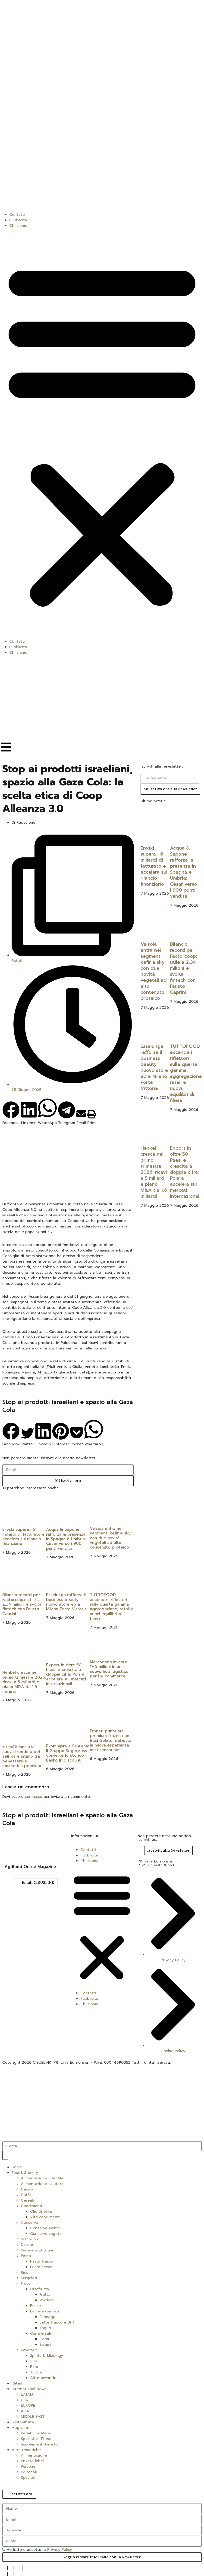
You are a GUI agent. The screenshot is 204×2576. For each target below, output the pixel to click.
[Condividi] (18, 2568)
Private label (32, 2461)
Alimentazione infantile (42, 2178)
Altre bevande (43, 2378)
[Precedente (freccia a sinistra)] (3, 2574)
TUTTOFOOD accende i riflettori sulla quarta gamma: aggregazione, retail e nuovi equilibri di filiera (112, 1606)
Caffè (26, 2195)
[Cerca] (5, 2155)
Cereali (27, 2200)
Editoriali (29, 2472)
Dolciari (27, 2245)
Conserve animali (46, 2228)
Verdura (46, 2300)
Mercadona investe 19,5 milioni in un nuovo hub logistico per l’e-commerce (109, 1669)
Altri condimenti (45, 2217)
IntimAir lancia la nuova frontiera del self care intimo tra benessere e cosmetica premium (21, 1756)
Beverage (29, 2350)
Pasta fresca (41, 2261)
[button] (102, 433)
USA (24, 2400)
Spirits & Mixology (46, 2355)
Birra (34, 2366)
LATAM (27, 2394)
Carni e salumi (43, 2333)
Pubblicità (18, 220)
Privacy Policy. (60, 2549)
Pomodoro (30, 2239)
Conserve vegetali (46, 2233)
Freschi (27, 2283)
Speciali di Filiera (36, 2439)
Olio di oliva (41, 2211)
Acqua (36, 2372)
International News (29, 2389)
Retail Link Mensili (37, 2433)
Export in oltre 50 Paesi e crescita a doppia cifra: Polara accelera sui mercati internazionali (66, 1674)
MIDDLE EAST (33, 2416)
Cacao (27, 2189)
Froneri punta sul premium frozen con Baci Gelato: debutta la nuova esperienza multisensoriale (110, 1740)
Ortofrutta (39, 2289)
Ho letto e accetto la (40, 2549)
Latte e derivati (44, 2311)
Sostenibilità (23, 2422)
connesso (33, 1796)
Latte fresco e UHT (57, 2322)
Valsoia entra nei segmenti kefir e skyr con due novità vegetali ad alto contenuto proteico (111, 1537)
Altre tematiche (26, 2450)
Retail (17, 960)
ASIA (25, 2411)
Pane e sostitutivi (37, 2250)
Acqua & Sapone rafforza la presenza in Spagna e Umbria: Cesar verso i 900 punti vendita (66, 1538)
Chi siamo (18, 225)
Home (17, 2167)
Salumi (45, 2344)
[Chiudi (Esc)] (25, 2568)
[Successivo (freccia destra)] (10, 2574)
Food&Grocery (25, 2172)
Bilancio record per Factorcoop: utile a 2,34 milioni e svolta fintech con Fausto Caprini (21, 1604)
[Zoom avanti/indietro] (3, 2568)
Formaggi (47, 2317)
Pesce (35, 2306)
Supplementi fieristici (40, 2444)
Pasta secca (41, 2267)
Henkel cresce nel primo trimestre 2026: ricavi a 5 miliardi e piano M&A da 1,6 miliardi (24, 1681)
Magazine (20, 2427)
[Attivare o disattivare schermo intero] (10, 2568)
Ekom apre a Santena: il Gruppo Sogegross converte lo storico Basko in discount (67, 1753)
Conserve (29, 2222)
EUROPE (28, 2405)
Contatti (17, 214)
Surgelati (29, 2278)
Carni (44, 2339)
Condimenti (31, 2206)
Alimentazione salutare (42, 2184)
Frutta (44, 2294)
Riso (24, 2272)
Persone (28, 2466)
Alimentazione (34, 2455)
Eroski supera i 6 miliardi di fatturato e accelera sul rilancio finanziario (23, 1536)
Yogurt (45, 2328)
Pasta (26, 2256)
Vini (33, 2361)
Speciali (28, 2477)
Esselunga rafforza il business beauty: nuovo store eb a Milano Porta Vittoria (66, 1602)
